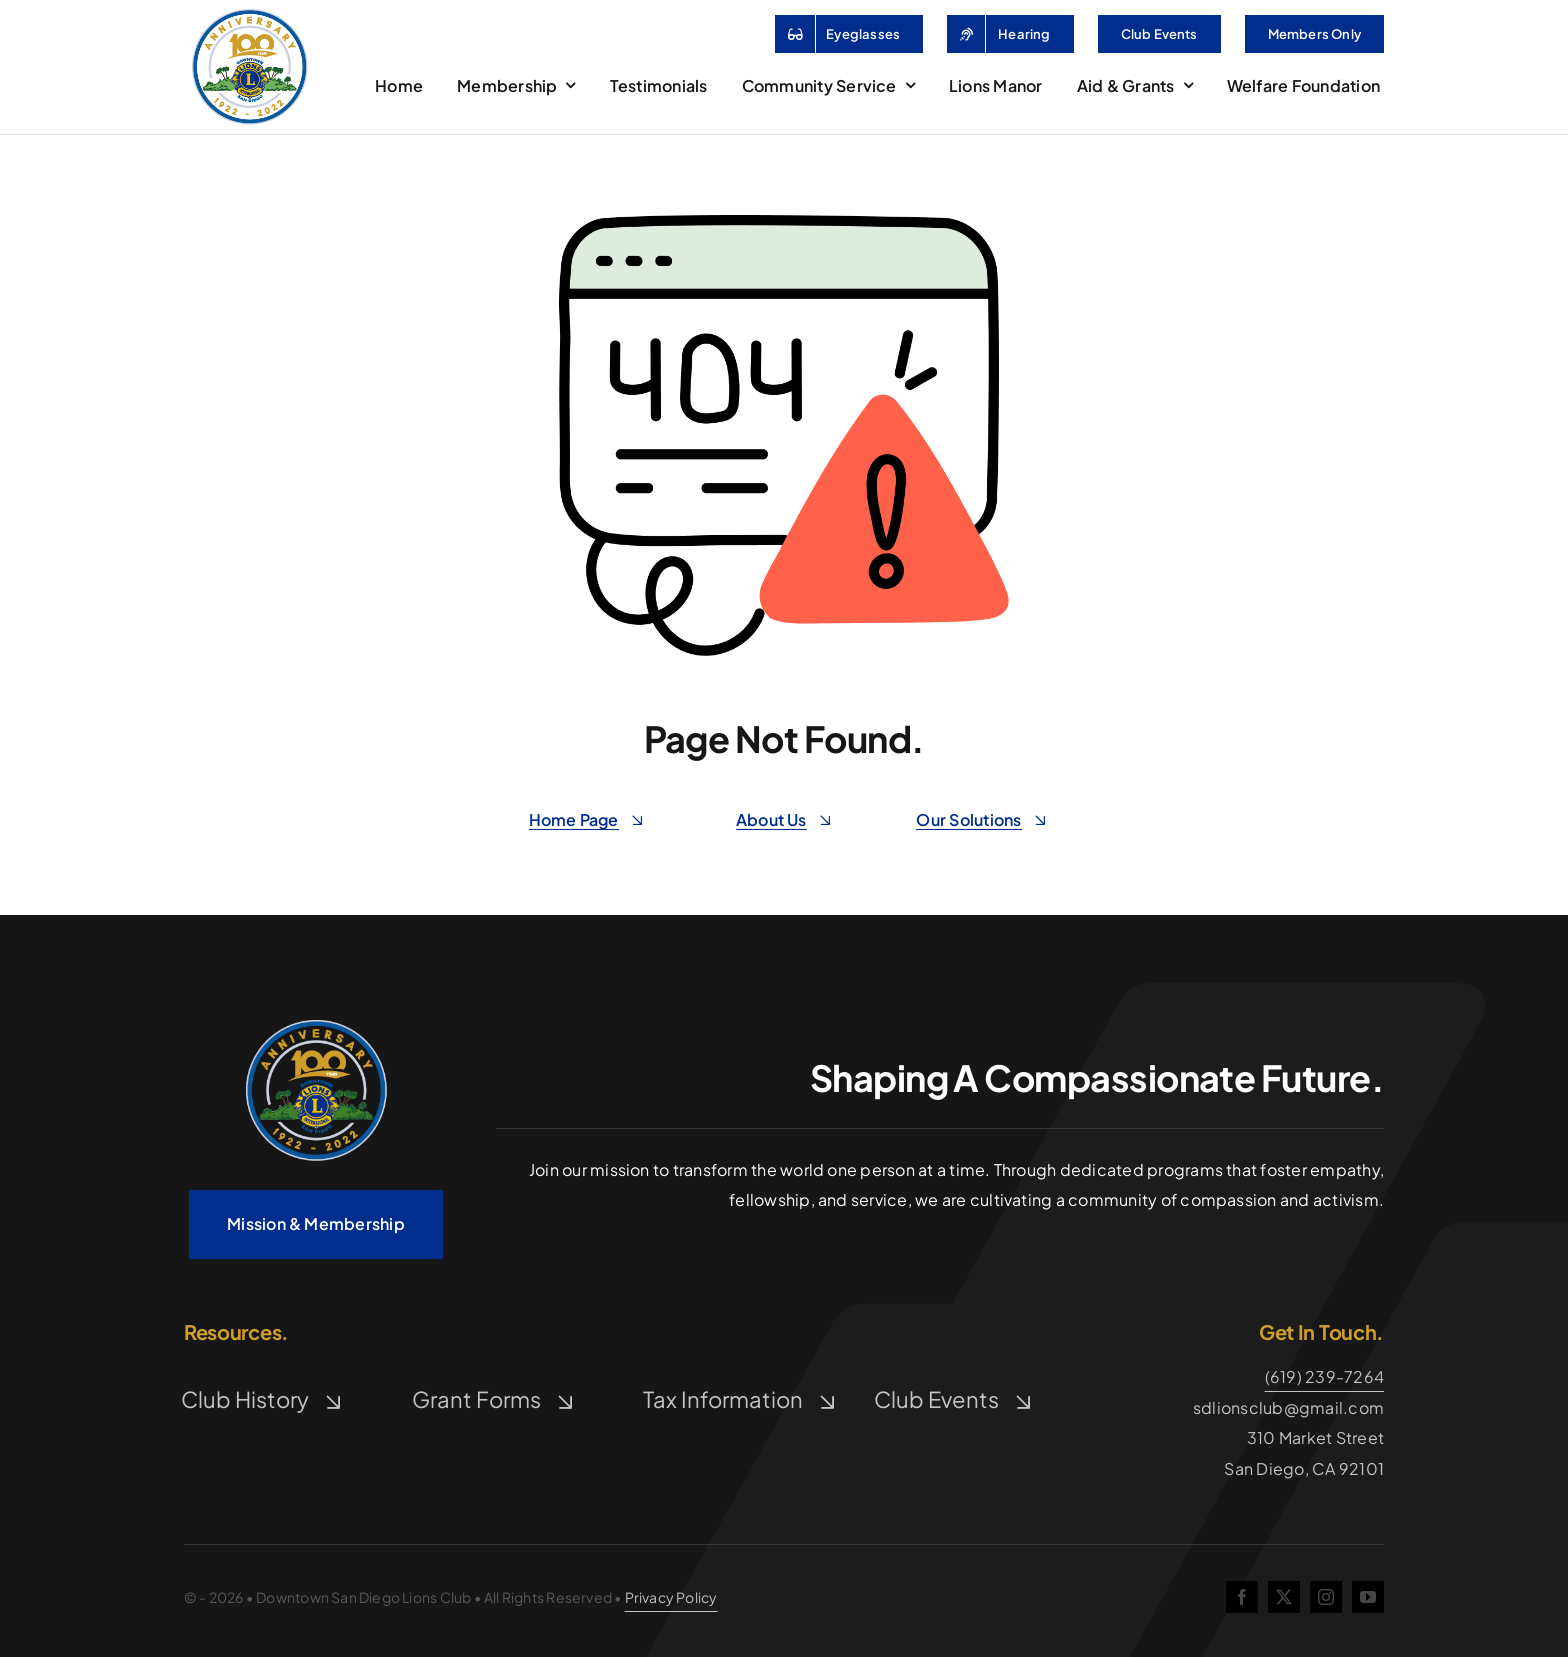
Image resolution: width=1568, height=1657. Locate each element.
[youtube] (1368, 1597)
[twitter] (1284, 1597)
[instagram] (1326, 1597)
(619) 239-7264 (1324, 1376)
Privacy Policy (671, 1597)
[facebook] (1242, 1597)
